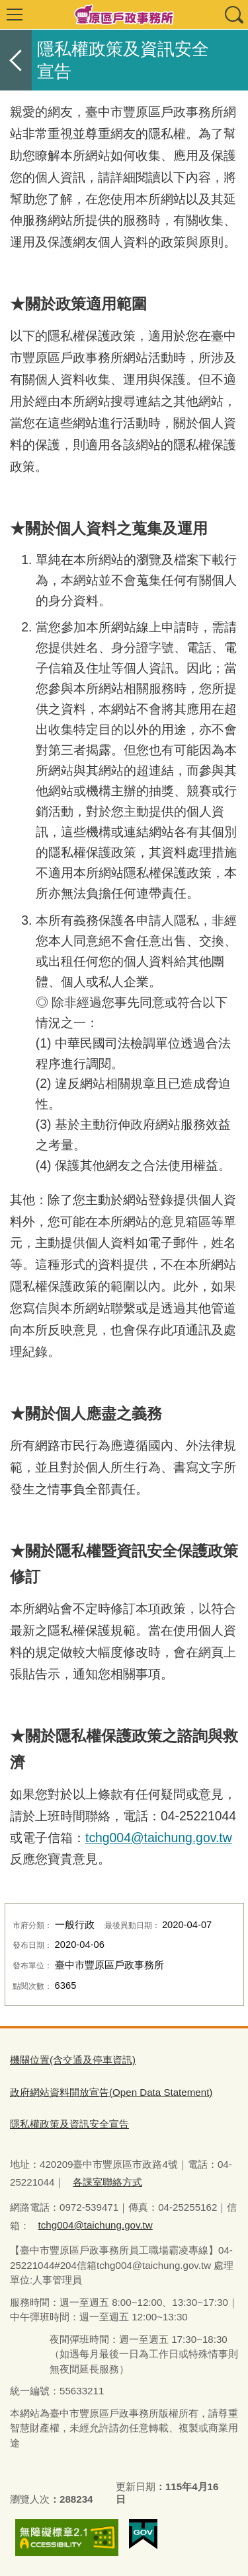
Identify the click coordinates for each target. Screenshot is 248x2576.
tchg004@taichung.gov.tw (158, 1837)
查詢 (233, 14)
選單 (14, 14)
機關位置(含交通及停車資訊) (73, 2059)
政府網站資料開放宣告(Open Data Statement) (111, 2092)
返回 (16, 60)
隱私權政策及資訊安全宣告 (69, 2123)
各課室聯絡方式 (107, 2182)
